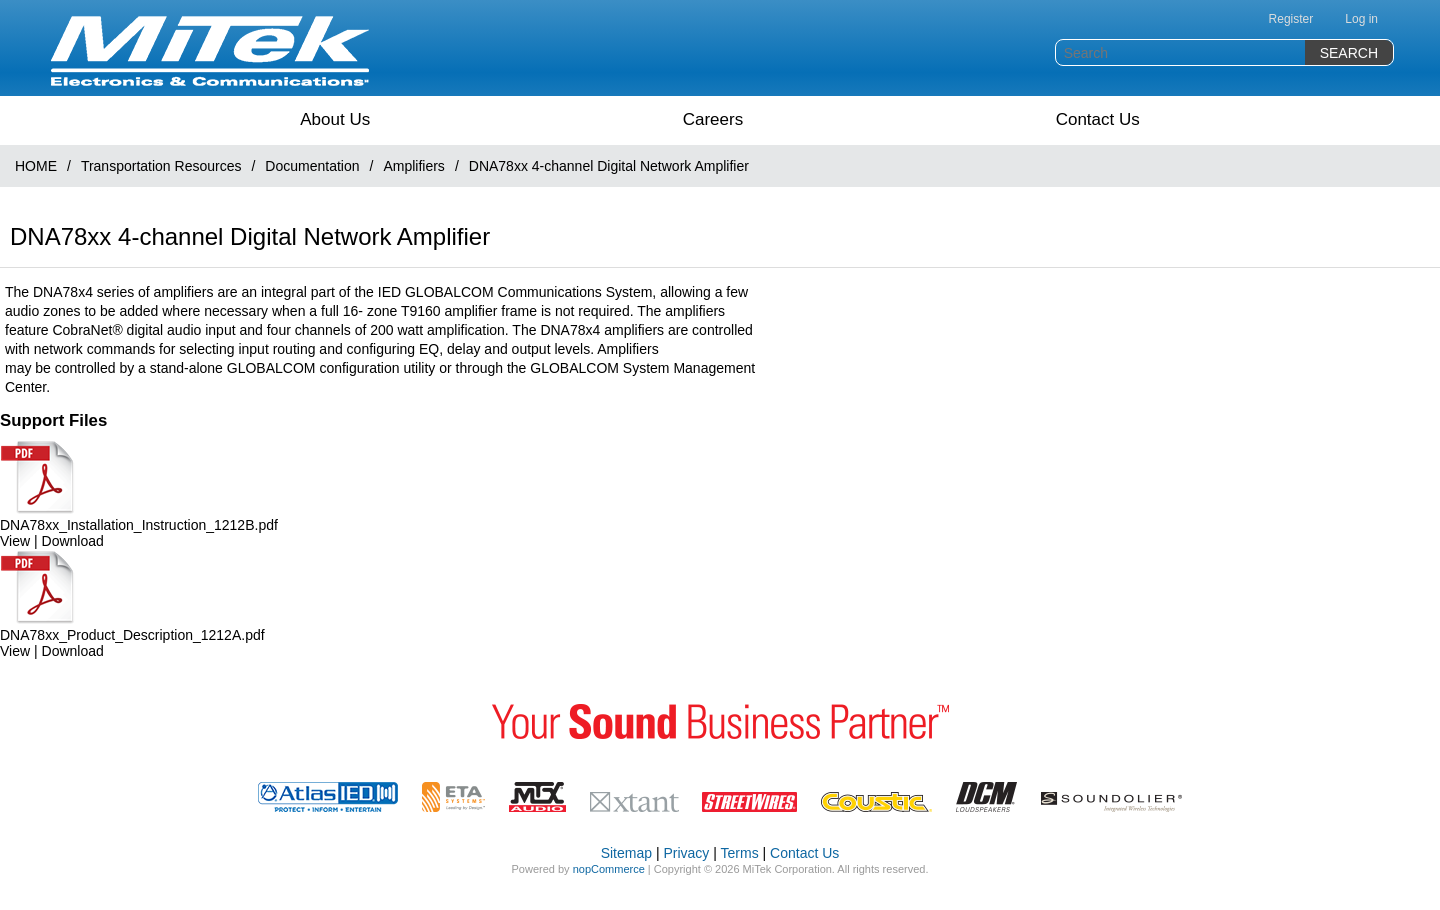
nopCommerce (609, 869)
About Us (335, 119)
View (15, 541)
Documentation (312, 166)
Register (1291, 19)
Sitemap (626, 853)
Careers (713, 119)
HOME (36, 166)
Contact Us (1098, 119)
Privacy (686, 853)
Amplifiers (413, 166)
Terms (740, 853)
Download (73, 541)
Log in (1361, 19)
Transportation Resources (161, 166)
